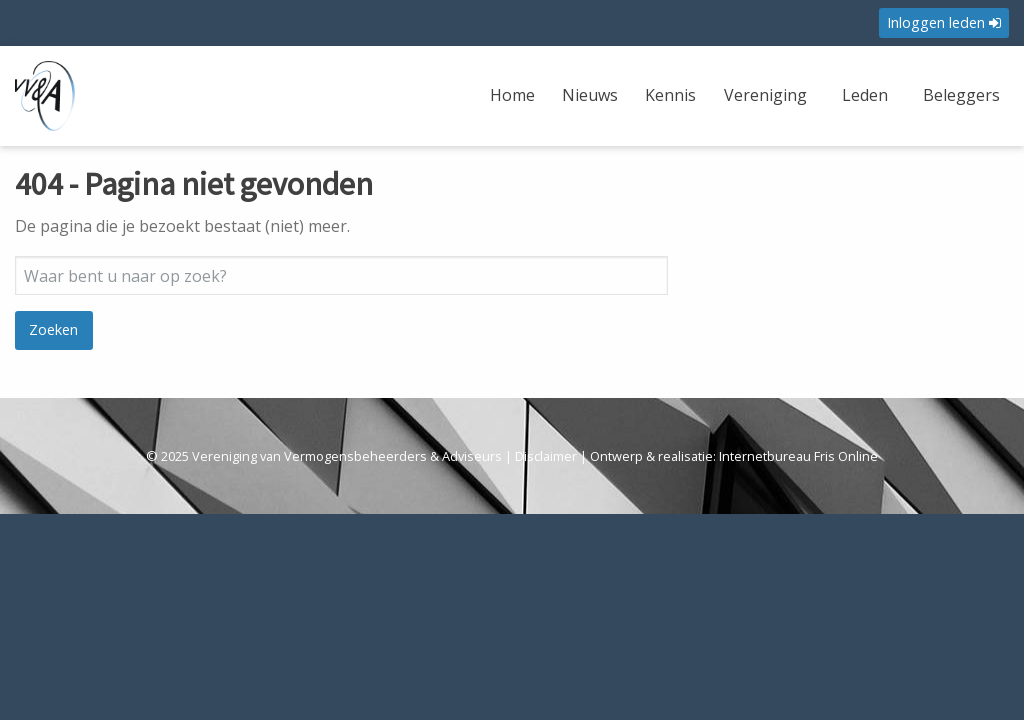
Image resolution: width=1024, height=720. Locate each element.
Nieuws (590, 95)
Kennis (670, 95)
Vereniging (765, 95)
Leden (865, 95)
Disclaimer (546, 456)
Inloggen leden (944, 22)
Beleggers (961, 95)
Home (512, 95)
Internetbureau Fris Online (798, 456)
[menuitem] (515, 107)
